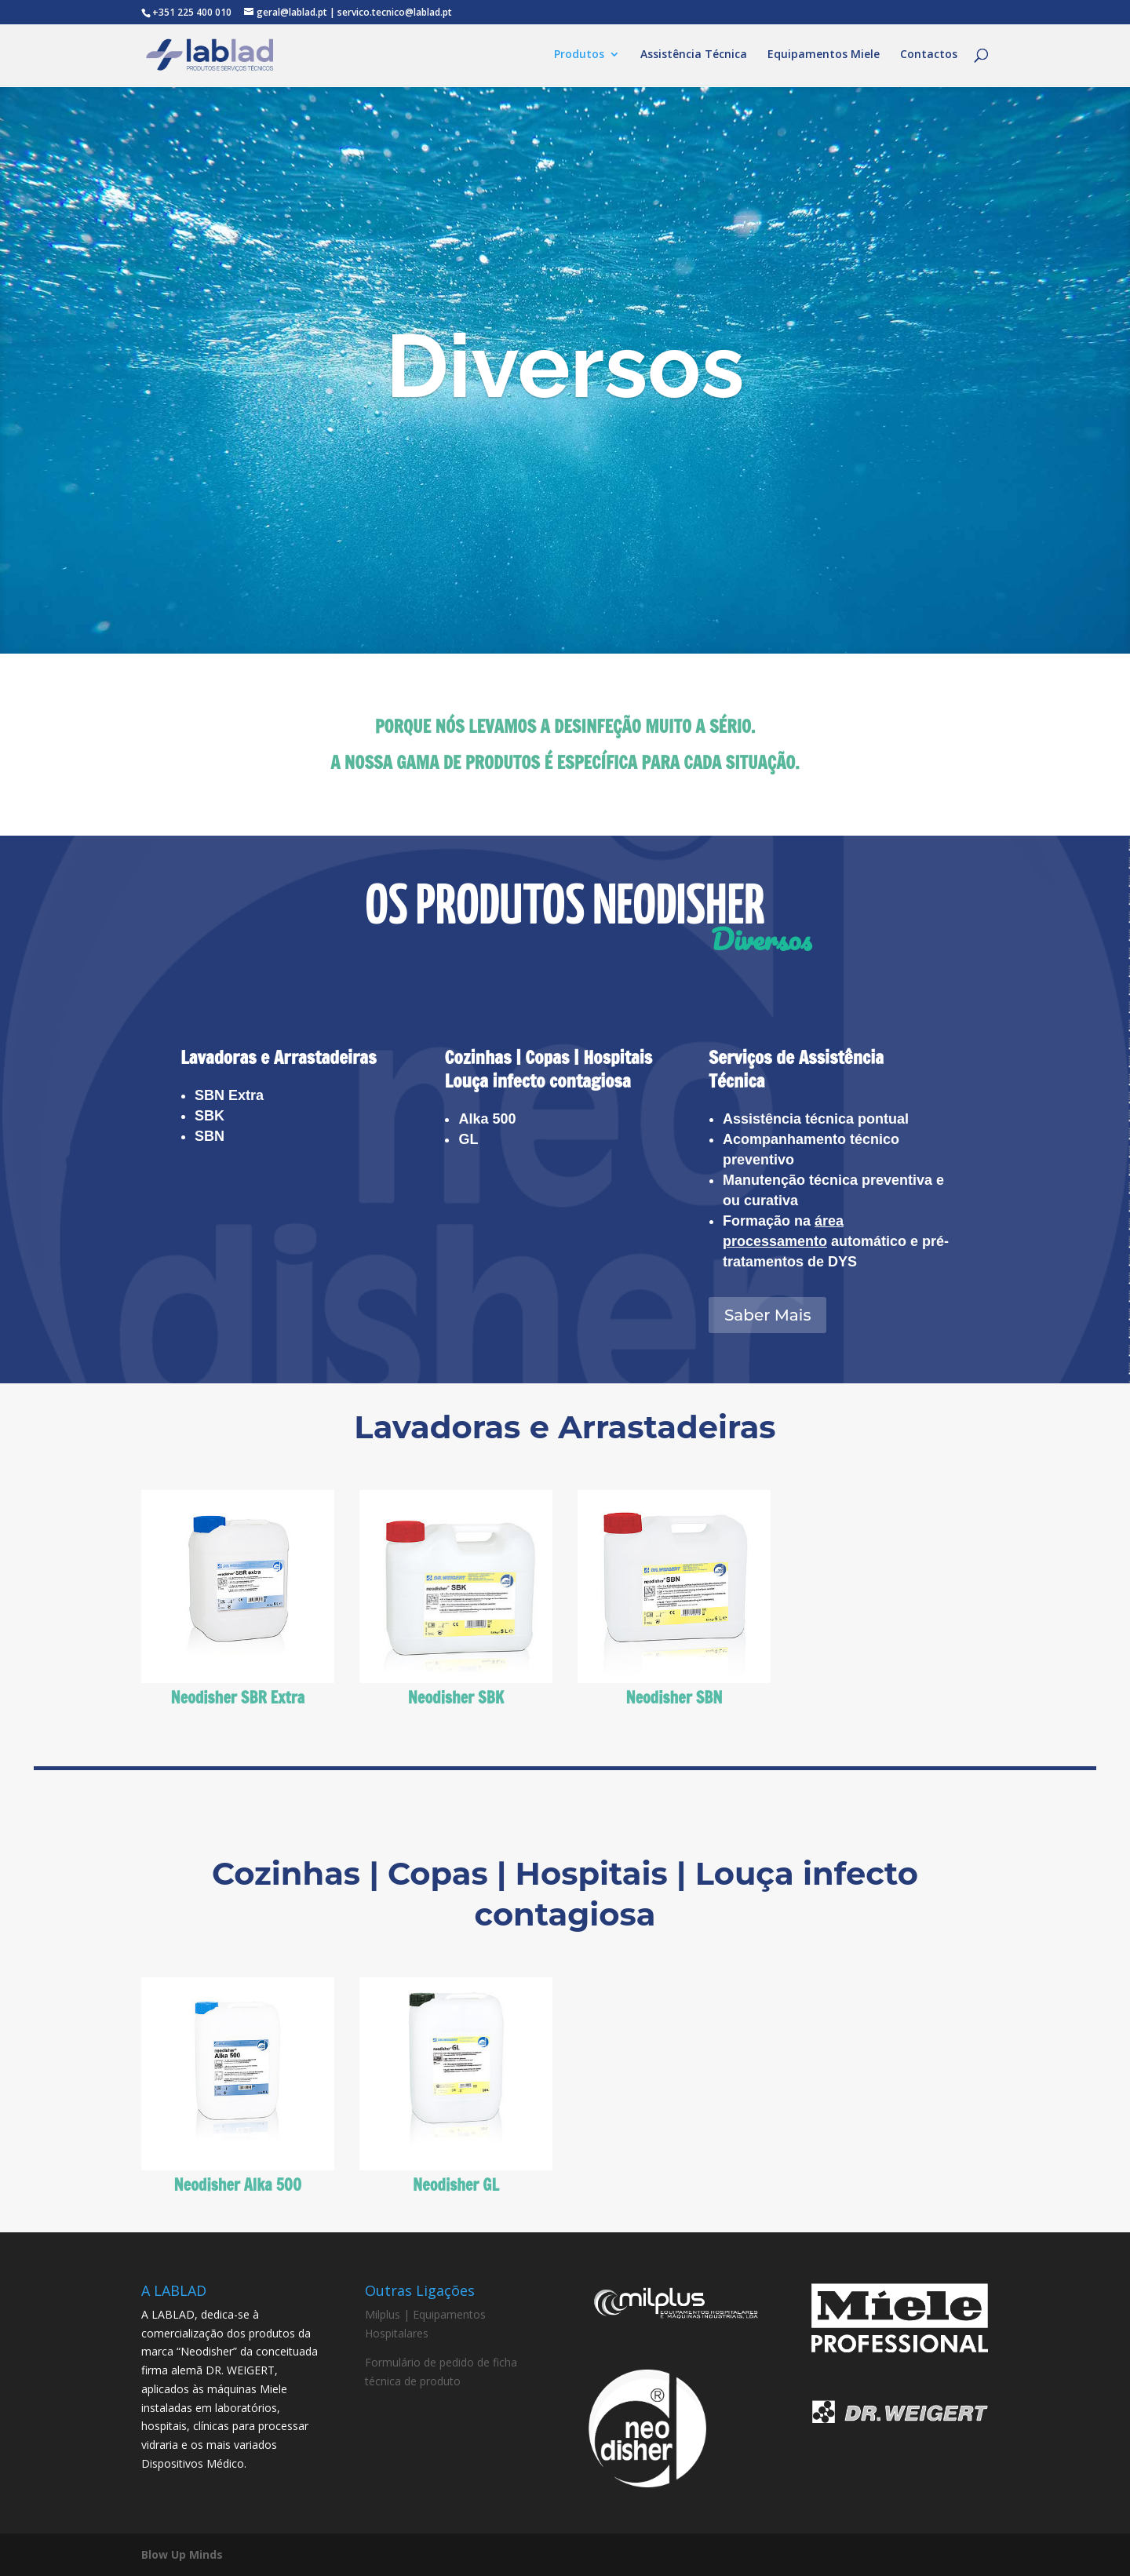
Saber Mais (767, 1315)
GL (468, 1139)
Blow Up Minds (182, 2554)
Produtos (579, 55)
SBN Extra (229, 1095)
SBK (209, 1116)
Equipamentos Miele (823, 55)
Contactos (928, 55)
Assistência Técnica (693, 55)
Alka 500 (487, 1119)
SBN (209, 1136)
